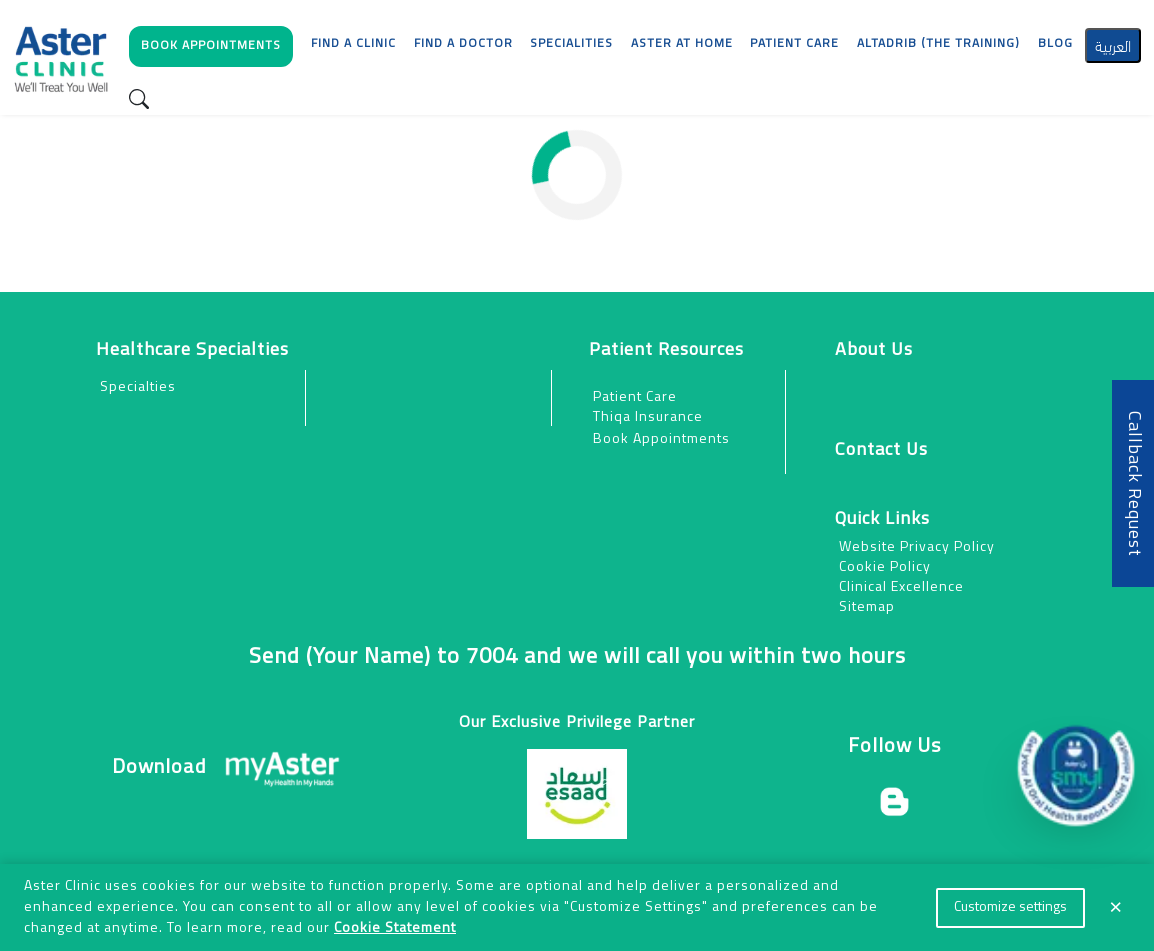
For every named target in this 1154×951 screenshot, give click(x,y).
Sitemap (867, 607)
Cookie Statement (395, 928)
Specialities (571, 44)
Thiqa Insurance (648, 417)
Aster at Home (682, 44)
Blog (1055, 44)
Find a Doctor (463, 44)
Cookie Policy (885, 567)
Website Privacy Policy (917, 547)
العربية (1113, 44)
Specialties (138, 387)
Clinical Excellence (901, 587)
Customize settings (1010, 907)
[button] (212, 51)
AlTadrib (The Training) (938, 44)
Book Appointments (661, 439)
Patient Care (635, 397)
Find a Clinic (353, 44)
